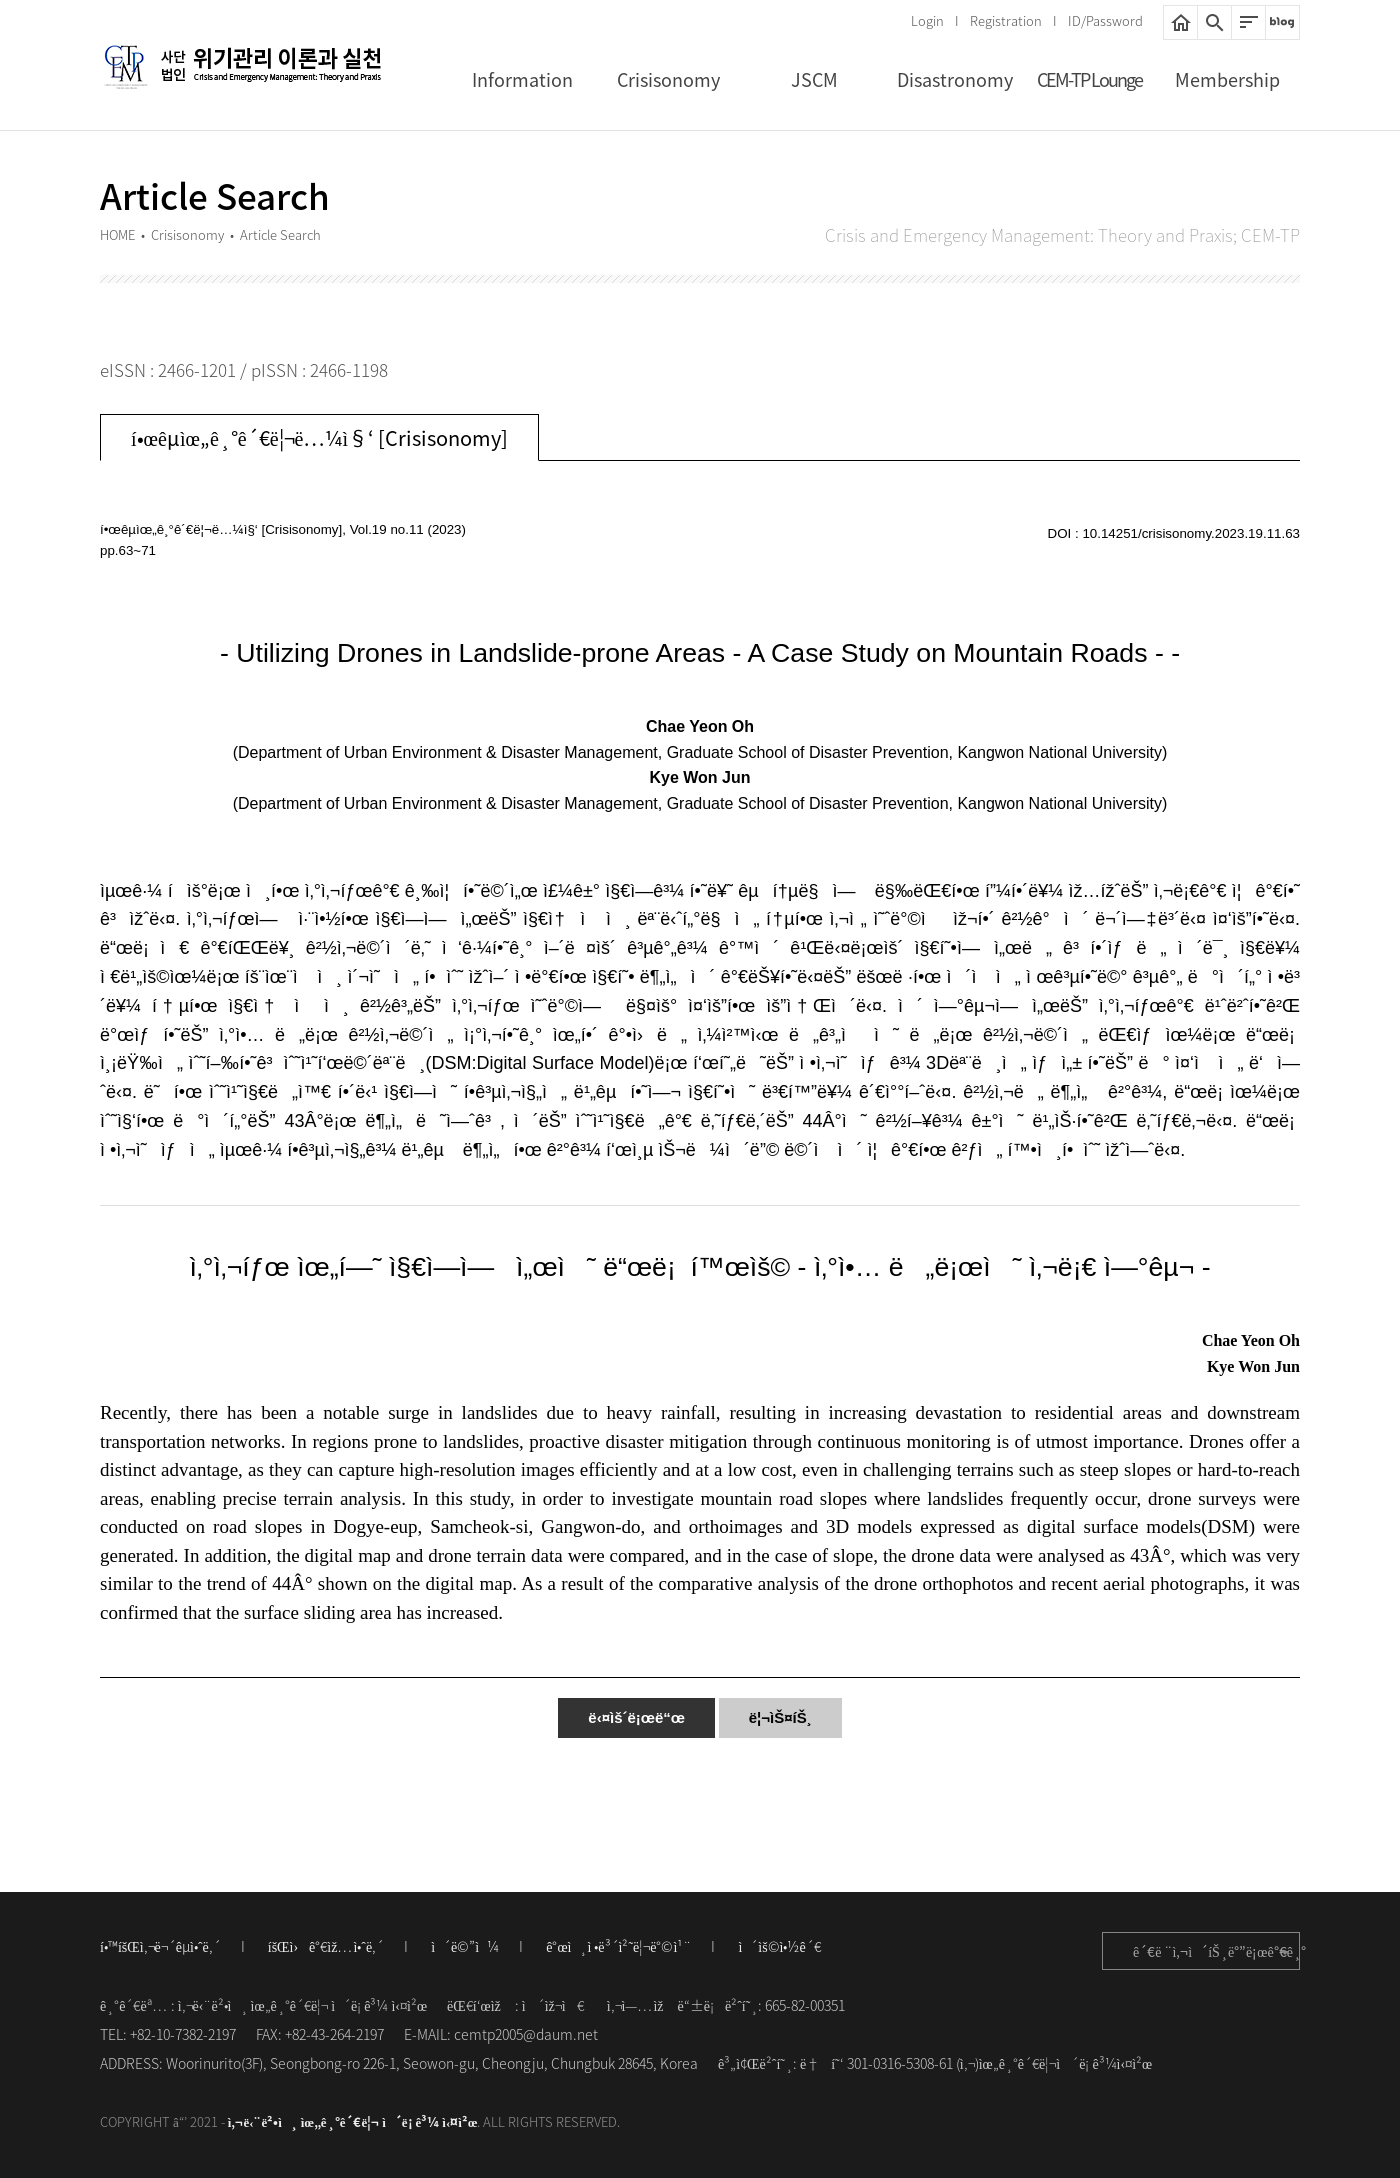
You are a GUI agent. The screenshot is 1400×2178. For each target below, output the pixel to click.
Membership (1227, 79)
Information (522, 79)
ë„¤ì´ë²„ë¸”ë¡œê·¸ (1282, 22)
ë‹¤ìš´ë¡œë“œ (636, 1717)
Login (927, 20)
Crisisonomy (668, 79)
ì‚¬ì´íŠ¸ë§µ (1248, 22)
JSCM (814, 79)
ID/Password (1105, 20)
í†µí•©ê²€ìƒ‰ (1214, 22)
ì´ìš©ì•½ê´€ (779, 1946)
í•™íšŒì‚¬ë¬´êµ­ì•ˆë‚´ (160, 1946)
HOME (1180, 22)
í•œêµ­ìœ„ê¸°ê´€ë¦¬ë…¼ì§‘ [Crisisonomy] (319, 437)
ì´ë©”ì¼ (465, 1946)
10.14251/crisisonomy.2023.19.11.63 (1191, 533)
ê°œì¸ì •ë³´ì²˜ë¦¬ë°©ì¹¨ (618, 1946)
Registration (1006, 20)
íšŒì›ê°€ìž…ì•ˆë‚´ (326, 1946)
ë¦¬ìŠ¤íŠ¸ (780, 1717)
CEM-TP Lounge (1089, 79)
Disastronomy (955, 79)
